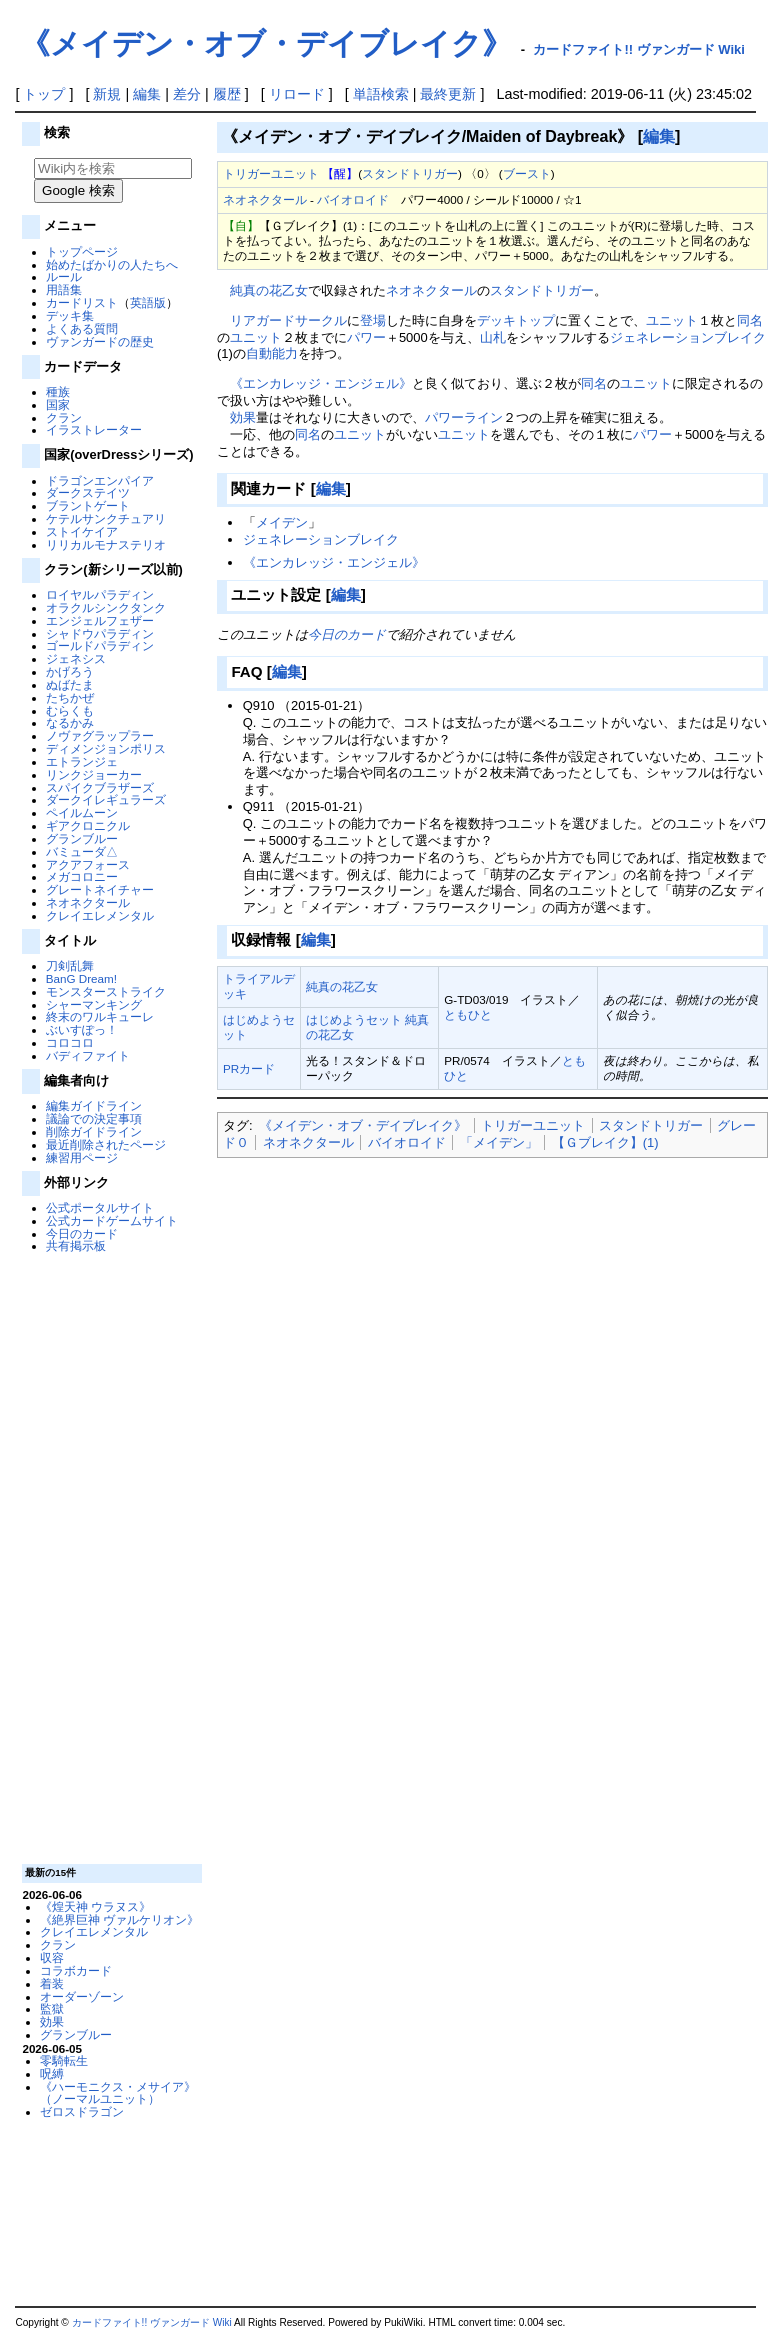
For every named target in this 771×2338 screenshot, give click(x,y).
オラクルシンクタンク (106, 607)
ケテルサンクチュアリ (106, 518)
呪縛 (52, 2073)
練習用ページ (82, 1157)
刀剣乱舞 (70, 965)
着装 (52, 1983)
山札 (493, 337)
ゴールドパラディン (100, 645)
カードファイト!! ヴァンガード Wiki (639, 49)
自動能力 (272, 353)
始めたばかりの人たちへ (112, 264)
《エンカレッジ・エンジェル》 (321, 383)
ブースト (527, 173)
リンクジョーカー (94, 774)
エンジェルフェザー (100, 620)
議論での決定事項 (94, 1118)
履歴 (227, 94)
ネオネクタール (88, 902)
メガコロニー (82, 876)
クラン (64, 417)
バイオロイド (353, 199)
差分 (187, 94)
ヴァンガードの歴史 (100, 341)
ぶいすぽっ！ (82, 1029)
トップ (44, 94)
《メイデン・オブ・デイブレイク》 (266, 43)
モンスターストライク (106, 991)
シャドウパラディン (100, 633)
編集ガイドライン (94, 1105)
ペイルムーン (82, 812)
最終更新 (448, 94)
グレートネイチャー (100, 889)
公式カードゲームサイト (112, 1220)
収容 (52, 1957)
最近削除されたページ (106, 1144)
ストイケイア (82, 531)
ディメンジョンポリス (106, 748)
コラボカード (76, 1970)
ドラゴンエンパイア (100, 480)
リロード (297, 94)
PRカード (249, 1068)
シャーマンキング (94, 1004)
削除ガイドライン (94, 1131)
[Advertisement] (110, 1557)
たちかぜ (70, 697)
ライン (483, 417)
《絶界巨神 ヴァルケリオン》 (119, 1919)
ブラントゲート (88, 505)
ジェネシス (76, 658)
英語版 (148, 302)
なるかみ (70, 722)
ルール (64, 276)
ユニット (672, 320)
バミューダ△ (82, 851)
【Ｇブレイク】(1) (605, 1142)
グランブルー (82, 838)
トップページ (82, 251)
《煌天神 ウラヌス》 (95, 1906)
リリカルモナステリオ (106, 544)
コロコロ (70, 1042)
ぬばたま (70, 684)
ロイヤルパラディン (100, 594)
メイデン (282, 522)
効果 (52, 2021)
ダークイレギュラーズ (106, 799)
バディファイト (88, 1055)
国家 (58, 404)
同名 (750, 320)
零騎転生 (64, 2060)
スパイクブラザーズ (100, 787)
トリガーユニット (271, 173)
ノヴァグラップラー (100, 735)
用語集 (64, 289)
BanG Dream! (81, 978)
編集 (147, 94)
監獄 (52, 2008)
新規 (107, 94)
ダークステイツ (88, 492)
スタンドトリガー (410, 173)
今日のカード (82, 1233)
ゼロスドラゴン (82, 2111)
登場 (373, 320)
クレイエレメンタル (100, 915)
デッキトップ (516, 320)
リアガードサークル (288, 320)
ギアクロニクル (88, 825)
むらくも (70, 710)
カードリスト (82, 302)
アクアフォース (88, 864)
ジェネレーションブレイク (688, 337)
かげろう (70, 671)
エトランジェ (82, 761)
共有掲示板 (76, 1245)
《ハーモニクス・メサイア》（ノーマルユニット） (118, 2093)
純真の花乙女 (269, 290)
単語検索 (381, 94)
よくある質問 (82, 328)
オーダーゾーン (82, 1996)
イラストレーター (94, 429)
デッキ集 (70, 315)
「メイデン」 (499, 1142)
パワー (366, 337)
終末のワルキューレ (100, 1016)
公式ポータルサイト (100, 1207)
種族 (58, 391)
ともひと (468, 1014)
